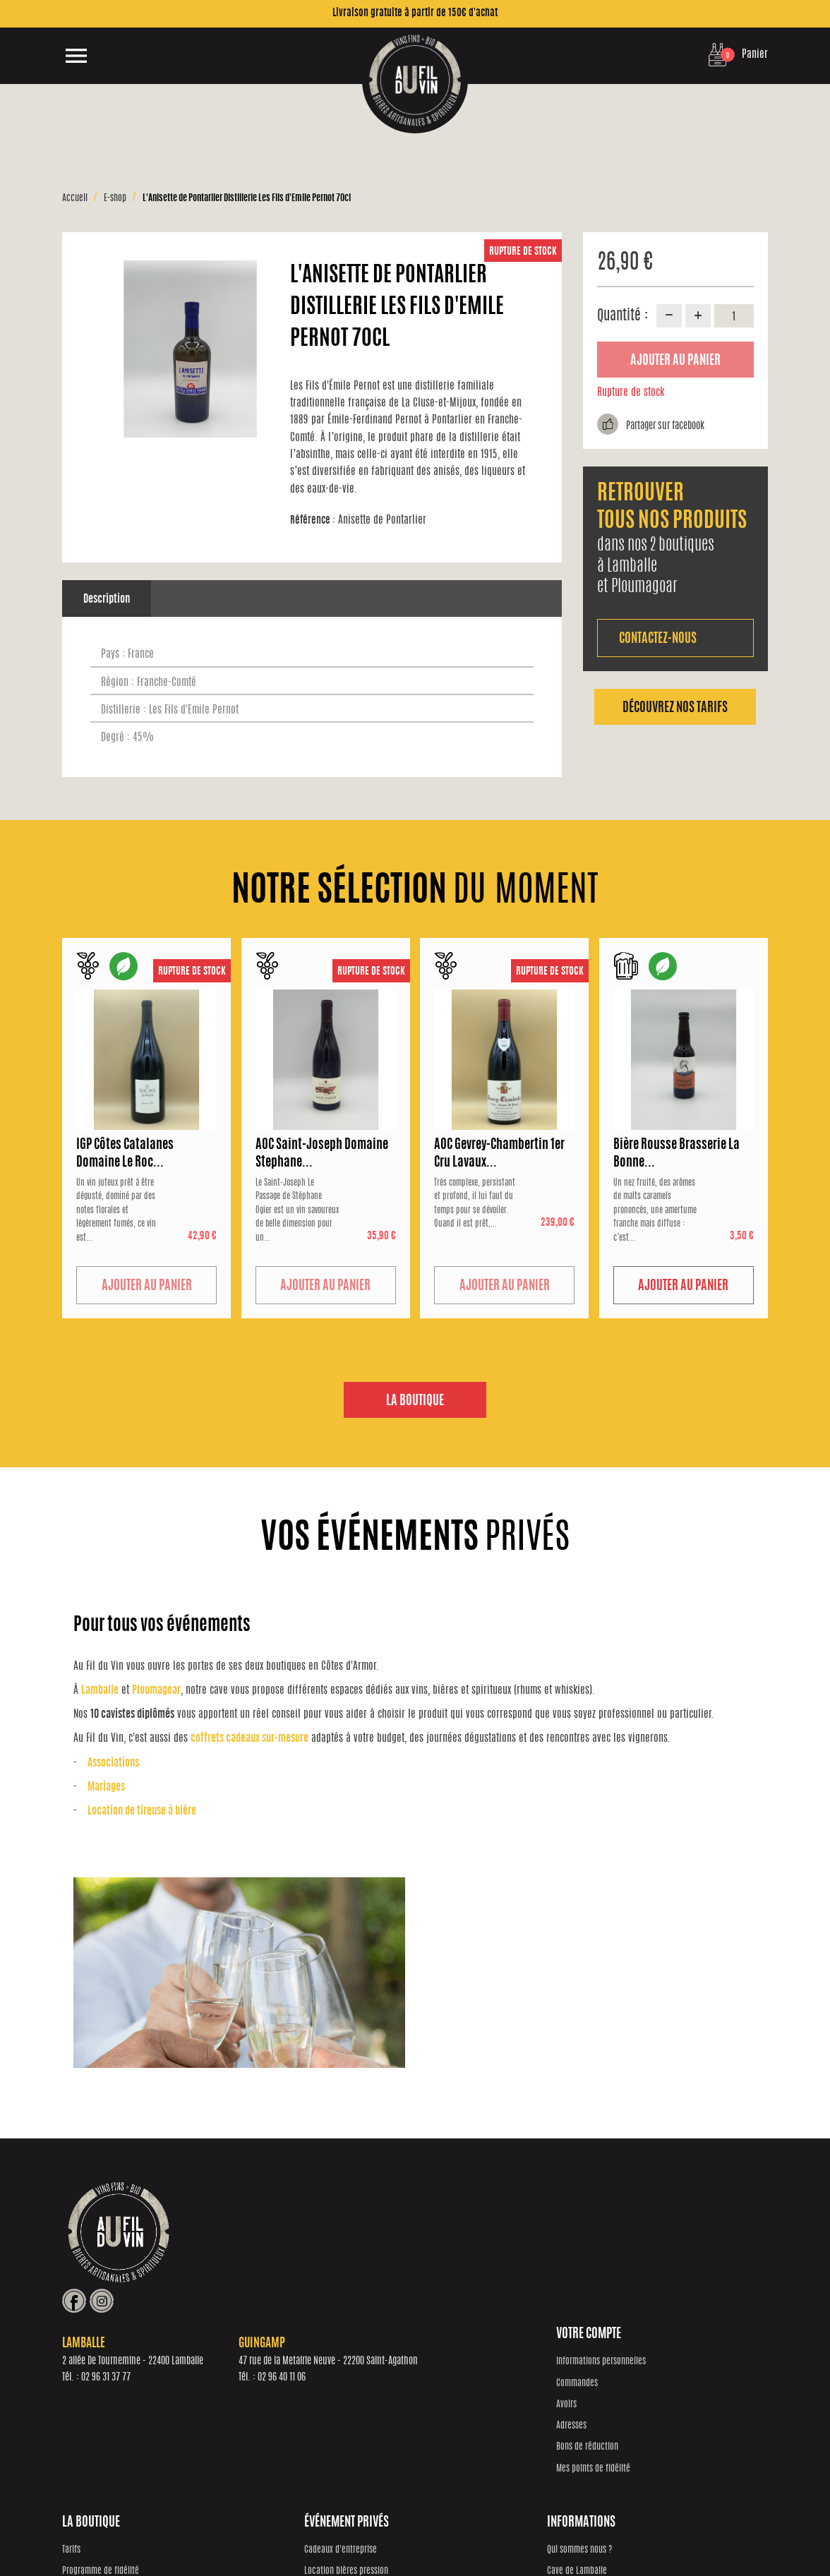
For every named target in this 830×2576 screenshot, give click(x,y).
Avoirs (72, 2404)
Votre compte (94, 2334)
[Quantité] (734, 315)
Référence (312, 520)
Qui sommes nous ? (638, 2361)
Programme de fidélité (277, 2383)
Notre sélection (265, 2404)
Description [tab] (106, 599)
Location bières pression (464, 2383)
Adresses (77, 2425)
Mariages (106, 1787)
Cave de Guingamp (637, 2404)
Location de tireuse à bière (142, 1811)
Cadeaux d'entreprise (458, 2361)
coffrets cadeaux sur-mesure (249, 1739)
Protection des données (436, 2533)
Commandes (83, 2383)
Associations (113, 1763)
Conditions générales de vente (529, 2533)
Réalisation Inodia (363, 2533)
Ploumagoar (156, 1690)
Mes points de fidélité (99, 2468)
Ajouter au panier (675, 361)
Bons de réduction (93, 2447)
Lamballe (100, 1690)
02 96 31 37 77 (317, 2263)
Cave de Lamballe (636, 2383)
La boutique (415, 1401)
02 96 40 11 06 (493, 2263)
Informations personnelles (107, 2361)
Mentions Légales (612, 2533)
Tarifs (248, 2361)
